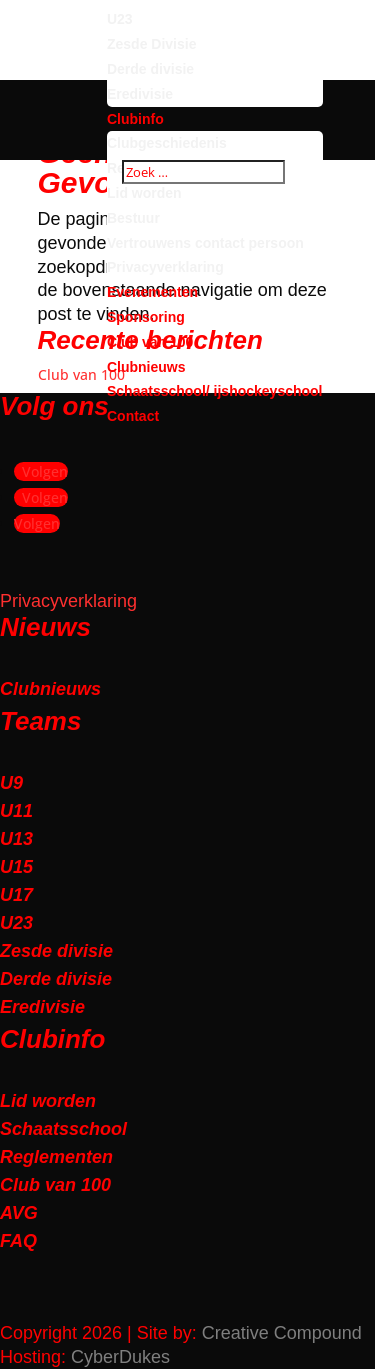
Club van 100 (150, 342)
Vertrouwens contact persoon (205, 243)
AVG (19, 1213)
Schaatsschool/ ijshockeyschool (215, 391)
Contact (133, 416)
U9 (11, 783)
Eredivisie (140, 94)
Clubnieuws (146, 367)
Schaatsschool (63, 1129)
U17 (16, 895)
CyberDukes (120, 1357)
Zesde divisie (56, 951)
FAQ (18, 1241)
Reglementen (56, 1157)
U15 (16, 867)
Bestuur (133, 218)
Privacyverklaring (165, 267)
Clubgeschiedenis (167, 143)
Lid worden (144, 193)
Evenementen (152, 292)
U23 (120, 19)
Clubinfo (135, 119)
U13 (16, 839)
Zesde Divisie (152, 44)
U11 (16, 811)
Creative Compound (282, 1333)
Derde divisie (150, 69)
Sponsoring (146, 317)
